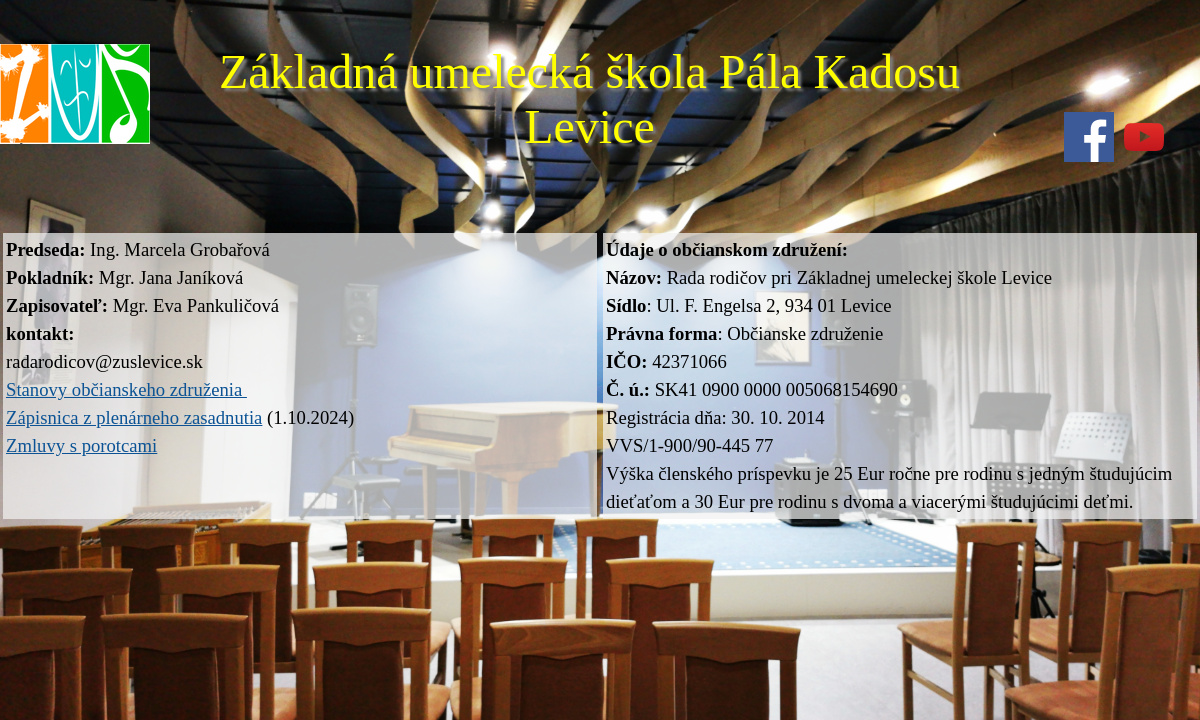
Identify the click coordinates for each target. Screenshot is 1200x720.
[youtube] (1144, 137)
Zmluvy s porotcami (81, 445)
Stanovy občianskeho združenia (126, 389)
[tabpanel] (300, 348)
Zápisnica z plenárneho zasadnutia (134, 417)
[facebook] (1089, 137)
